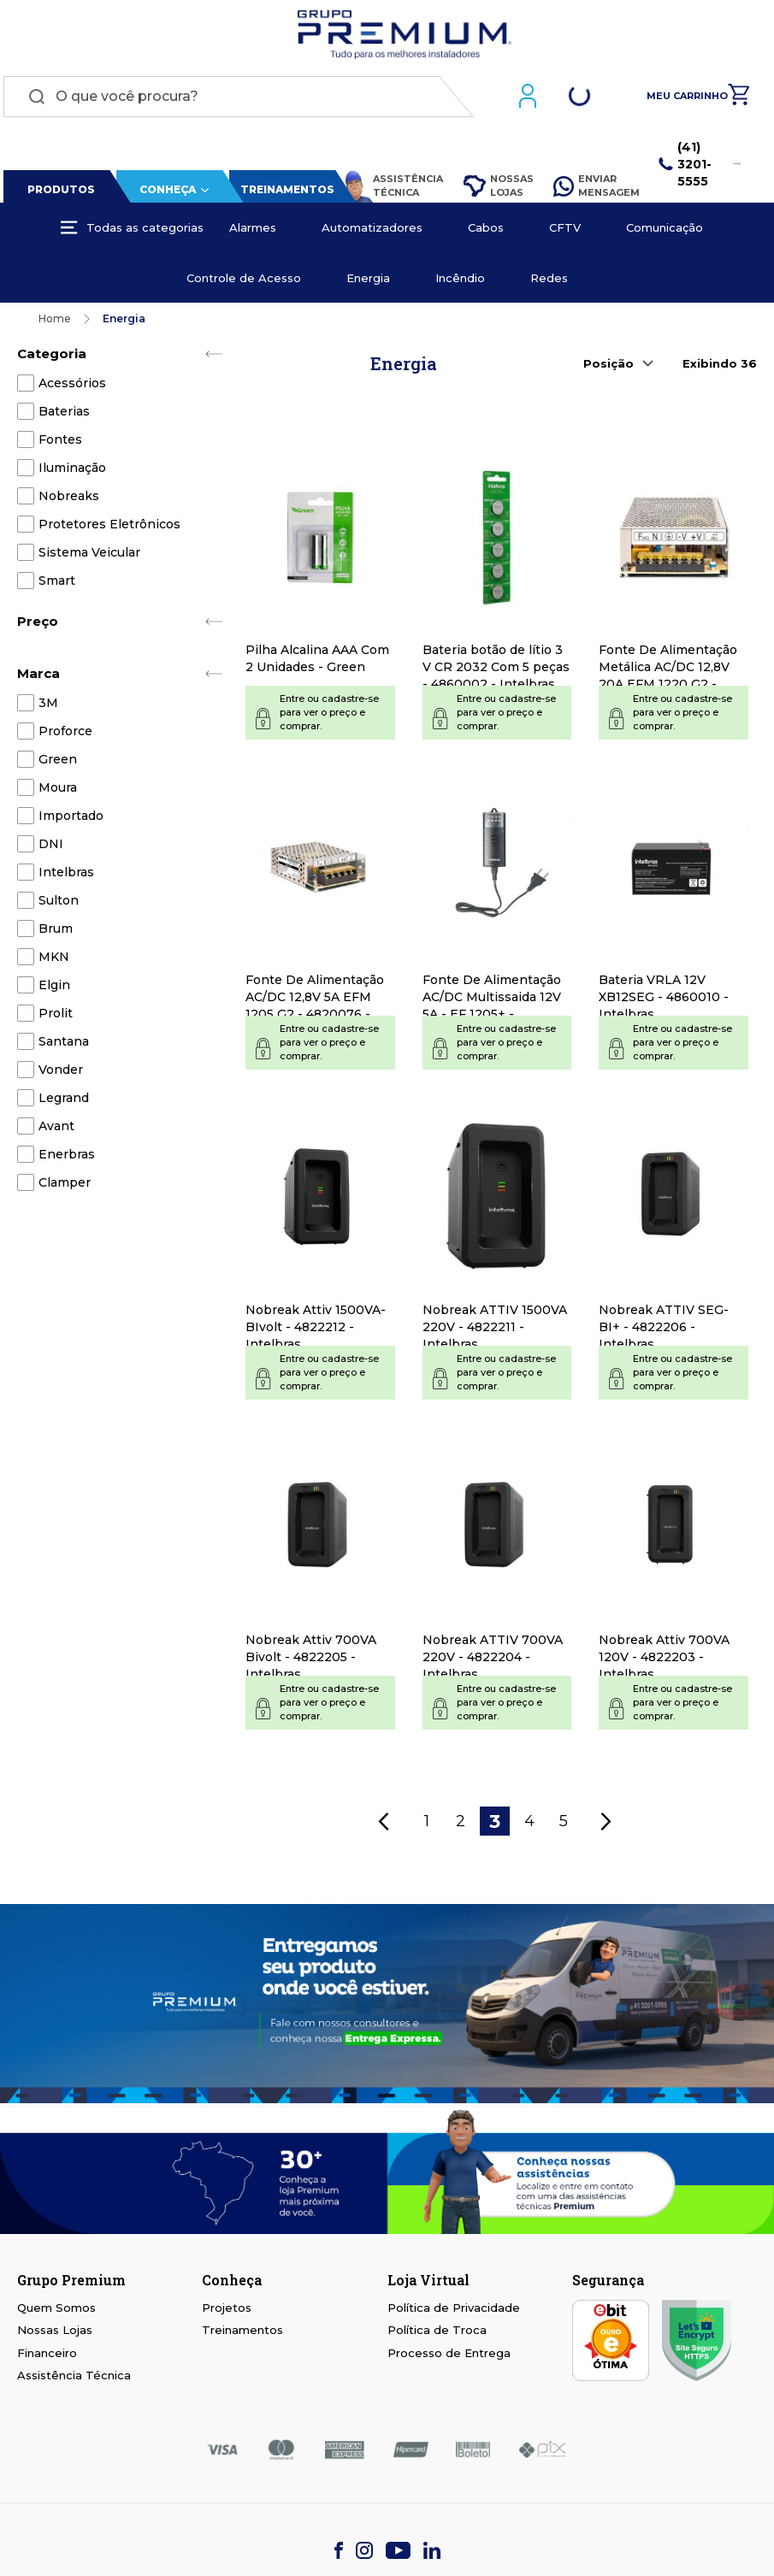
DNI (50, 847)
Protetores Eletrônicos (109, 527)
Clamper (64, 1186)
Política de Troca (437, 2333)
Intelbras (66, 875)
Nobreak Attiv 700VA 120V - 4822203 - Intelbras (664, 1661)
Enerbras (66, 1157)
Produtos (58, 192)
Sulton (58, 903)
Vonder (60, 1073)
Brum (55, 932)
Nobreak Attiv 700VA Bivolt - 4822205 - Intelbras (310, 1661)
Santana (63, 1044)
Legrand (63, 1101)
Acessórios (72, 386)
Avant (56, 1129)
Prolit (55, 1016)
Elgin (54, 988)
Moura (57, 791)
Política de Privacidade (453, 2311)
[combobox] (235, 100)
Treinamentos (284, 192)
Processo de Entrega (449, 2356)
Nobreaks (68, 499)
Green (57, 762)
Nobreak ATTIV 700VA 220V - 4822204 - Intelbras (492, 1661)
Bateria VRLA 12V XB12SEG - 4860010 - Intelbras (664, 1001)
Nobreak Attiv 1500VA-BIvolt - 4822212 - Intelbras (315, 1331)
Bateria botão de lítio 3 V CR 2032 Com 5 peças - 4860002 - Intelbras (496, 671)
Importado (70, 819)
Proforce (65, 734)
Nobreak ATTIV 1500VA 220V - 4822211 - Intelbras (494, 1331)
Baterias (64, 414)
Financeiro (47, 2356)
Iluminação (72, 471)
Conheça (164, 192)
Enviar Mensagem (596, 189)
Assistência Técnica (389, 190)
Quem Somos (56, 2311)
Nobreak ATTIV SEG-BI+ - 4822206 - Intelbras (664, 1331)
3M (48, 706)
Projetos (226, 2311)
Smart (56, 584)
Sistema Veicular (89, 555)
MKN (53, 960)
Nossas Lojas (497, 189)
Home (54, 321)
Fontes (60, 443)
